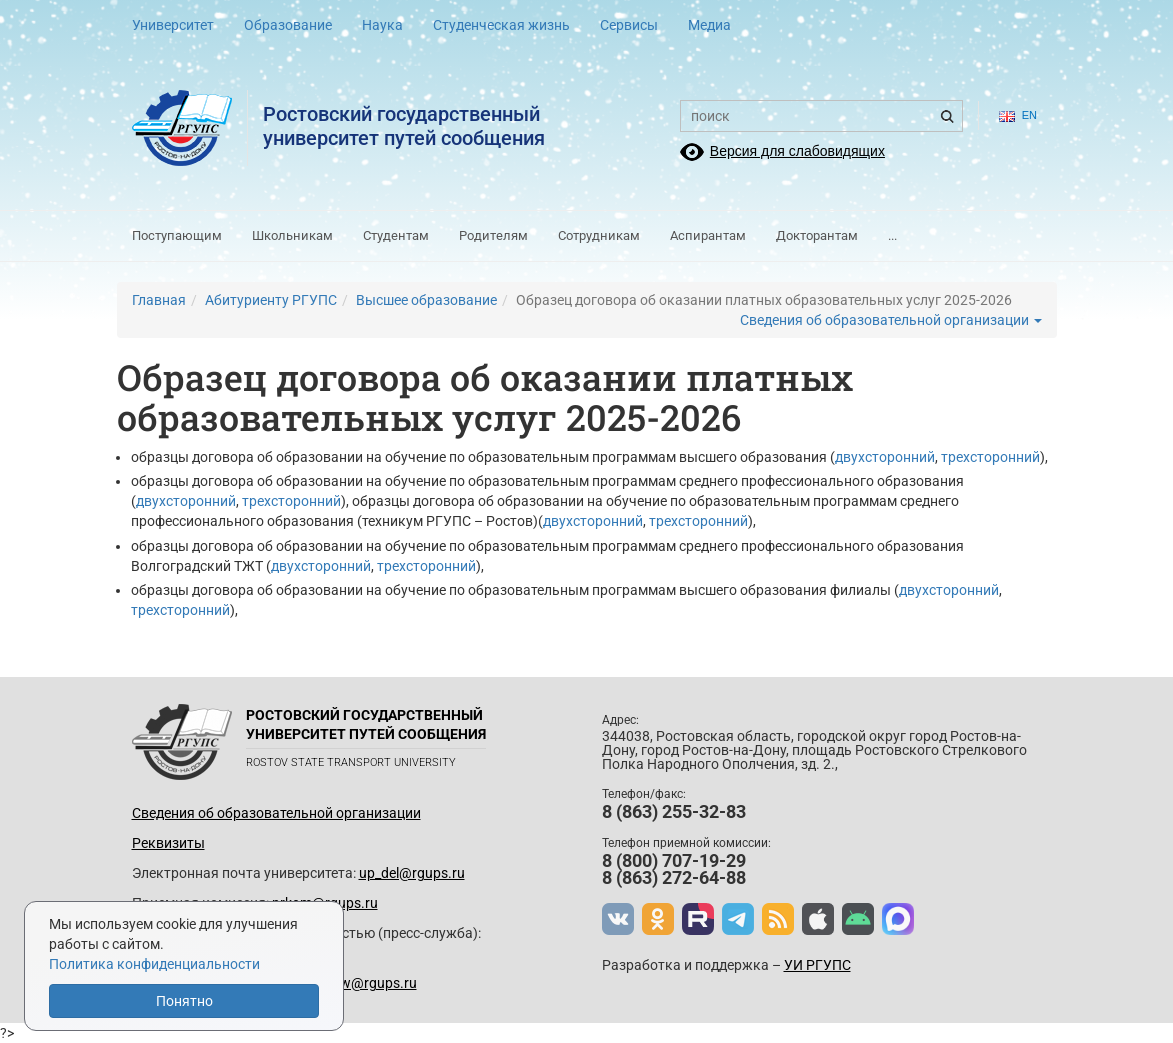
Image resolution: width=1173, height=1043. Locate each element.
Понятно (184, 1001)
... (892, 235)
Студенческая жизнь (501, 25)
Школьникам (292, 235)
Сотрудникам (599, 235)
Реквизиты (168, 843)
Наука (382, 25)
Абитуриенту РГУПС (271, 300)
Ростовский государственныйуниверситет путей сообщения (404, 126)
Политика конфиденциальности (154, 964)
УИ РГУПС (817, 965)
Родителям (493, 235)
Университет (173, 25)
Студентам (396, 235)
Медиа (709, 25)
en (1018, 115)
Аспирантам (708, 235)
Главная (159, 300)
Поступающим (177, 235)
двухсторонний (885, 457)
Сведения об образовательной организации (891, 320)
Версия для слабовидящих (797, 151)
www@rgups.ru (367, 983)
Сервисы (629, 25)
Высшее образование (426, 300)
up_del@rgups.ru (412, 873)
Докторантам (817, 235)
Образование (288, 25)
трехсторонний (990, 457)
